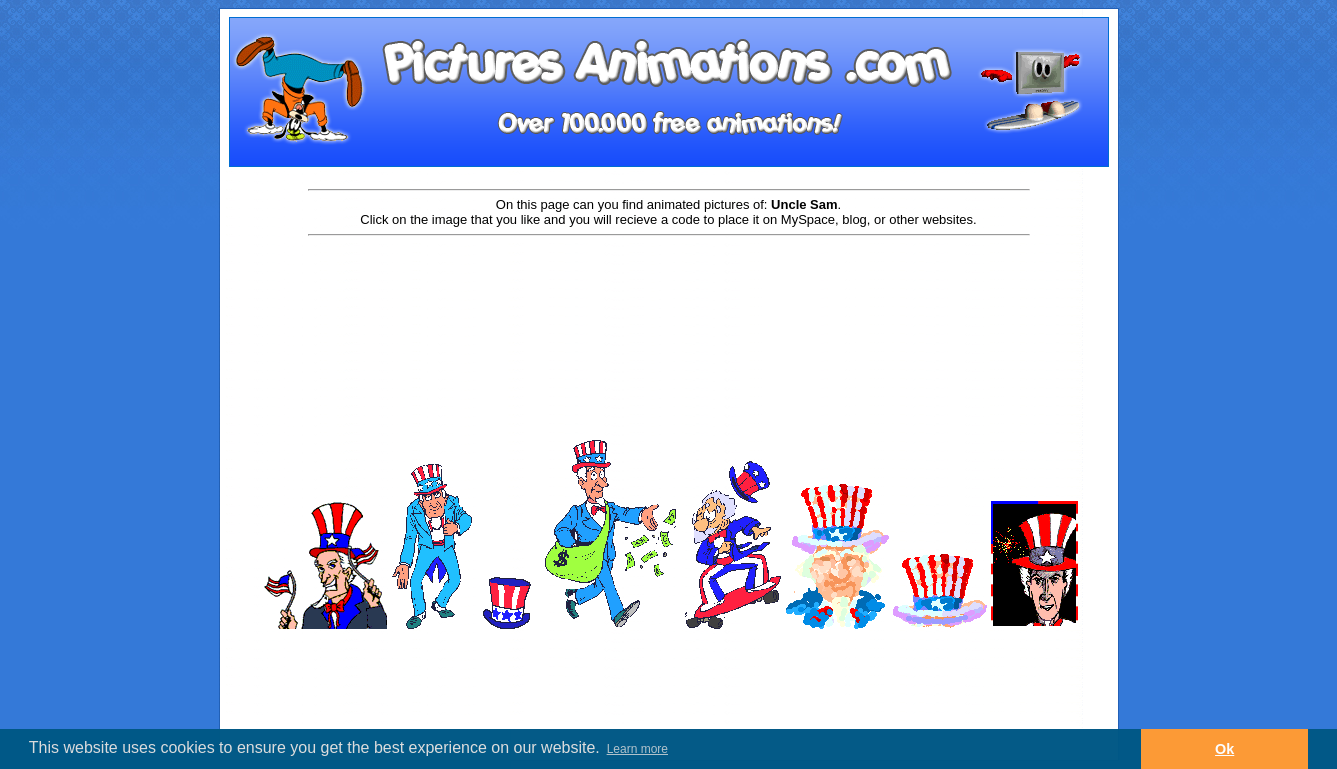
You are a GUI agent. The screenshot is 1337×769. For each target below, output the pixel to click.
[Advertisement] (669, 302)
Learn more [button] (637, 749)
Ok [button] (1224, 749)
